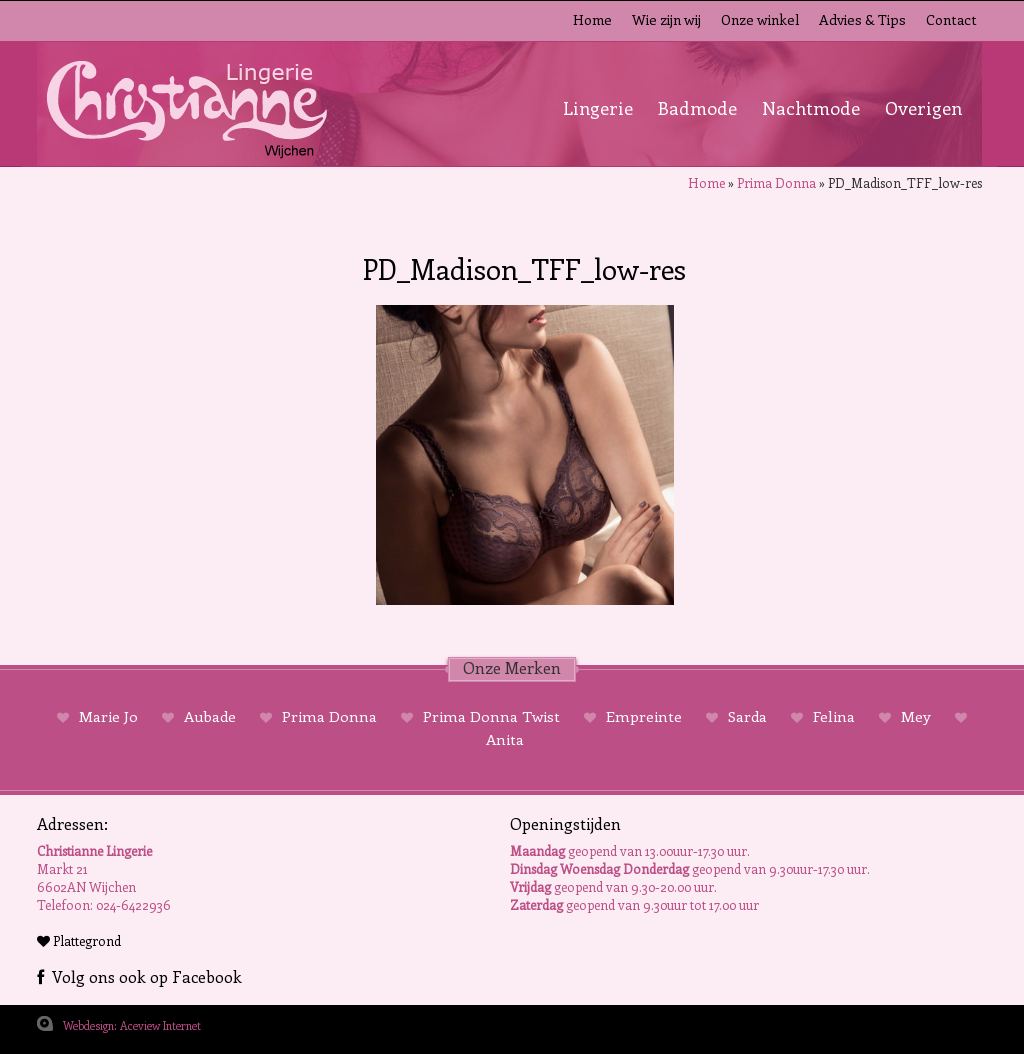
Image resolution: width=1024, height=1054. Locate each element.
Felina (834, 716)
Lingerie (598, 108)
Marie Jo (108, 716)
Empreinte (644, 716)
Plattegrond (79, 940)
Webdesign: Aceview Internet (132, 1025)
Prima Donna (776, 182)
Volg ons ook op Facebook (139, 976)
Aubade (210, 716)
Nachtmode (811, 108)
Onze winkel (760, 19)
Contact (951, 19)
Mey (916, 716)
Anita (505, 739)
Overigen (923, 108)
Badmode (697, 108)
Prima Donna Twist (491, 716)
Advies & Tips (862, 19)
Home (592, 19)
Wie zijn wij (666, 19)
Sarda (747, 716)
